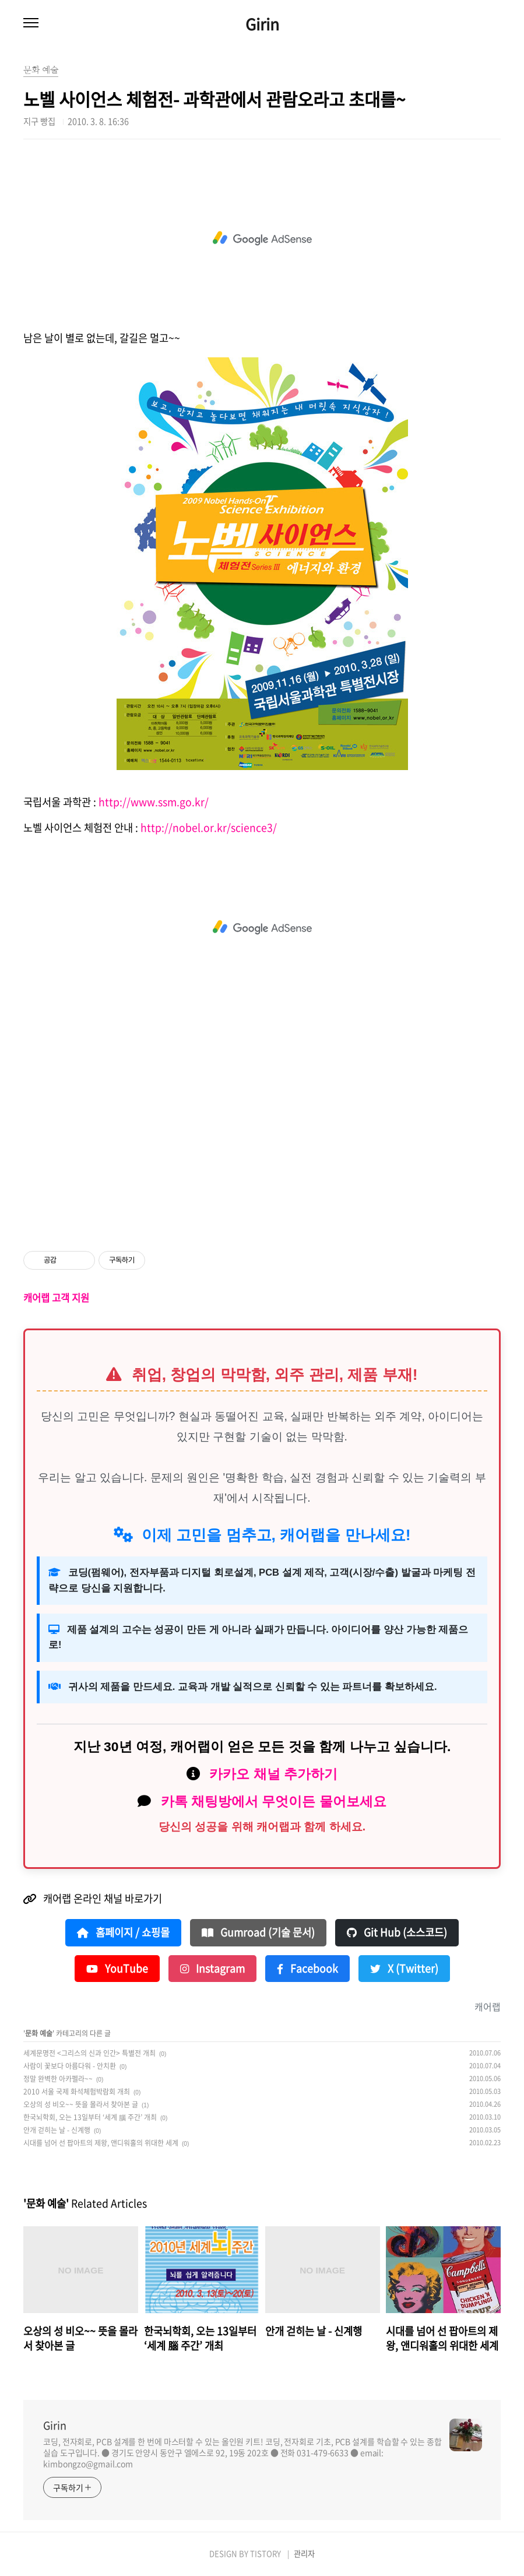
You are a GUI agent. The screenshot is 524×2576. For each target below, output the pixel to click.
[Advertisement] (262, 238)
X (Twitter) (404, 1968)
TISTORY (265, 2553)
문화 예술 (38, 2033)
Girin (262, 23)
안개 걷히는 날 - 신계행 (56, 2130)
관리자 (304, 2553)
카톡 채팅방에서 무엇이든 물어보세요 (273, 1801)
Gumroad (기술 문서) (258, 1932)
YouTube (117, 1968)
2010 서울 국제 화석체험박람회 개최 (76, 2091)
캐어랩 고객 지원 (56, 1298)
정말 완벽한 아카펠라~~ (58, 2079)
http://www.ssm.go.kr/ (154, 802)
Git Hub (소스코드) (397, 1932)
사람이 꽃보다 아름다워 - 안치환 (69, 2066)
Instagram (212, 1968)
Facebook (307, 1968)
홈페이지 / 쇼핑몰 (123, 1932)
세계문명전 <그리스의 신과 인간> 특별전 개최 (89, 2053)
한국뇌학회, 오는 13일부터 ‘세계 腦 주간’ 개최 (90, 2117)
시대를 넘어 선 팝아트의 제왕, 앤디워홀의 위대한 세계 (100, 2143)
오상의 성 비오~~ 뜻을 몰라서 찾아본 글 (80, 2104)
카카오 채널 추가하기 (273, 1773)
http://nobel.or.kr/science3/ (208, 827)
